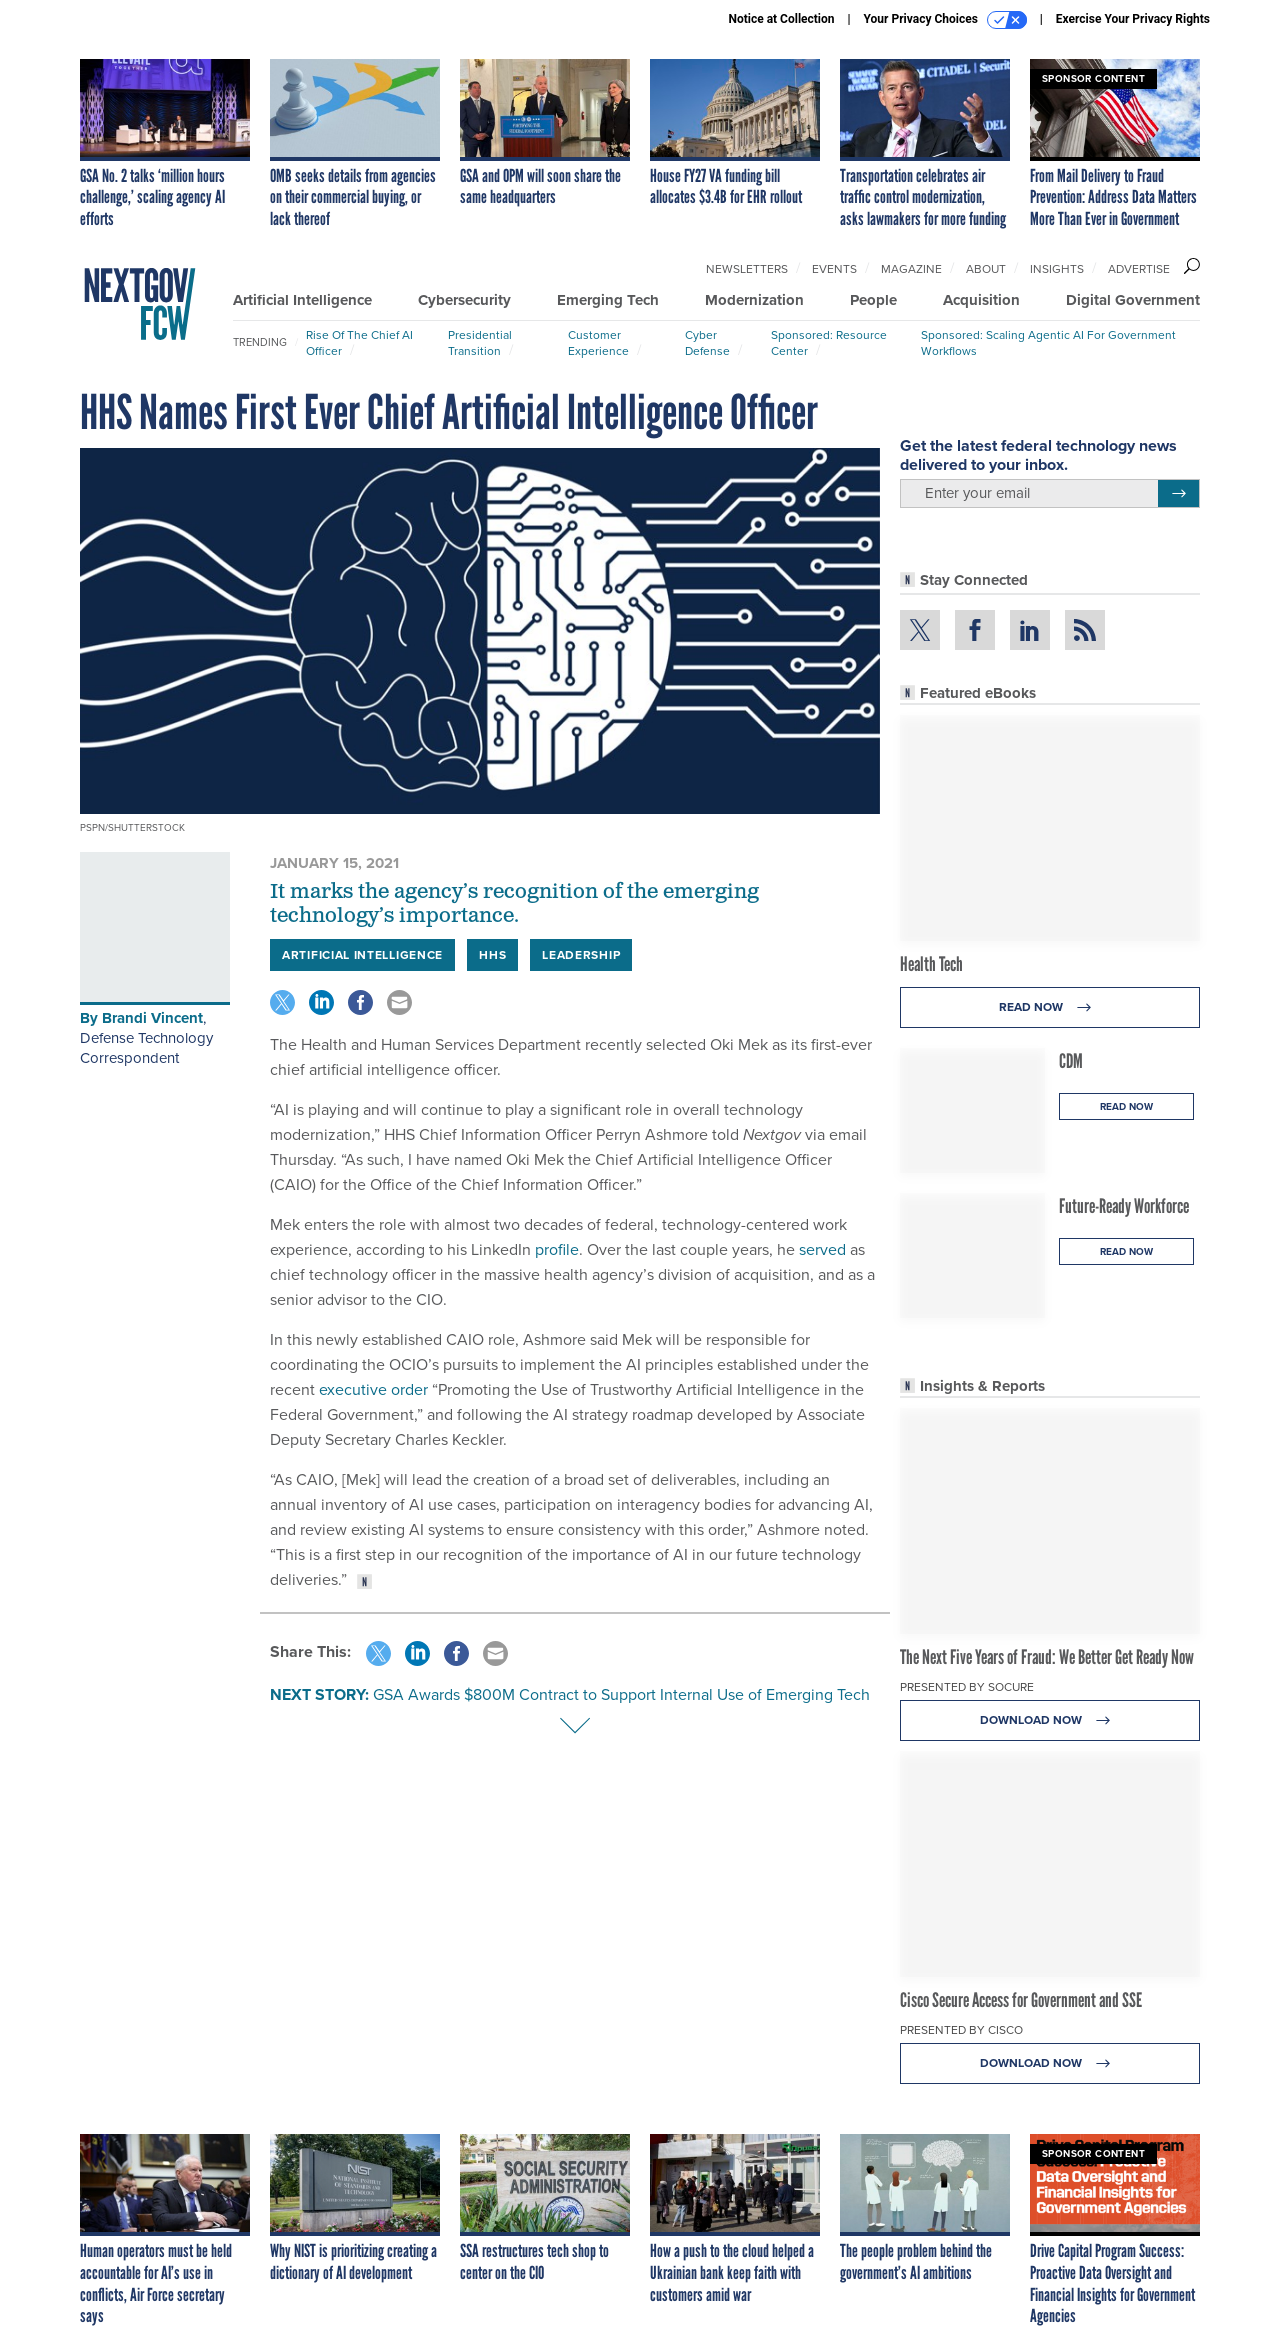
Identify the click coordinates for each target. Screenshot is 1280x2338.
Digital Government (1133, 300)
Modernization (754, 300)
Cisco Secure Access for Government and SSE (1021, 2000)
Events (834, 269)
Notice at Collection (781, 19)
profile (557, 1249)
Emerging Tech (608, 300)
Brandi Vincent (152, 1018)
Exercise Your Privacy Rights (1133, 19)
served (822, 1249)
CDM (1071, 1061)
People (873, 300)
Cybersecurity (464, 300)
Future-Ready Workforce (1124, 1206)
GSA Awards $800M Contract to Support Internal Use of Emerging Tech (621, 1694)
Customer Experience (598, 343)
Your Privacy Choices (945, 20)
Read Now (1050, 1007)
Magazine (911, 269)
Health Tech (931, 964)
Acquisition (981, 300)
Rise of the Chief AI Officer (359, 343)
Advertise (1139, 269)
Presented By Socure (967, 1687)
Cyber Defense (707, 343)
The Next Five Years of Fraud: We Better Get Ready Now (1047, 1657)
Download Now (1050, 1720)
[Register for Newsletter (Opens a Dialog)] (1178, 494)
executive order (373, 1389)
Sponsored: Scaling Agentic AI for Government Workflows (1048, 343)
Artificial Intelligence (302, 300)
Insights (1057, 269)
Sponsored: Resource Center (829, 343)
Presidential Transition (480, 343)
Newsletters (747, 269)
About (986, 269)
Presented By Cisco (961, 2030)
